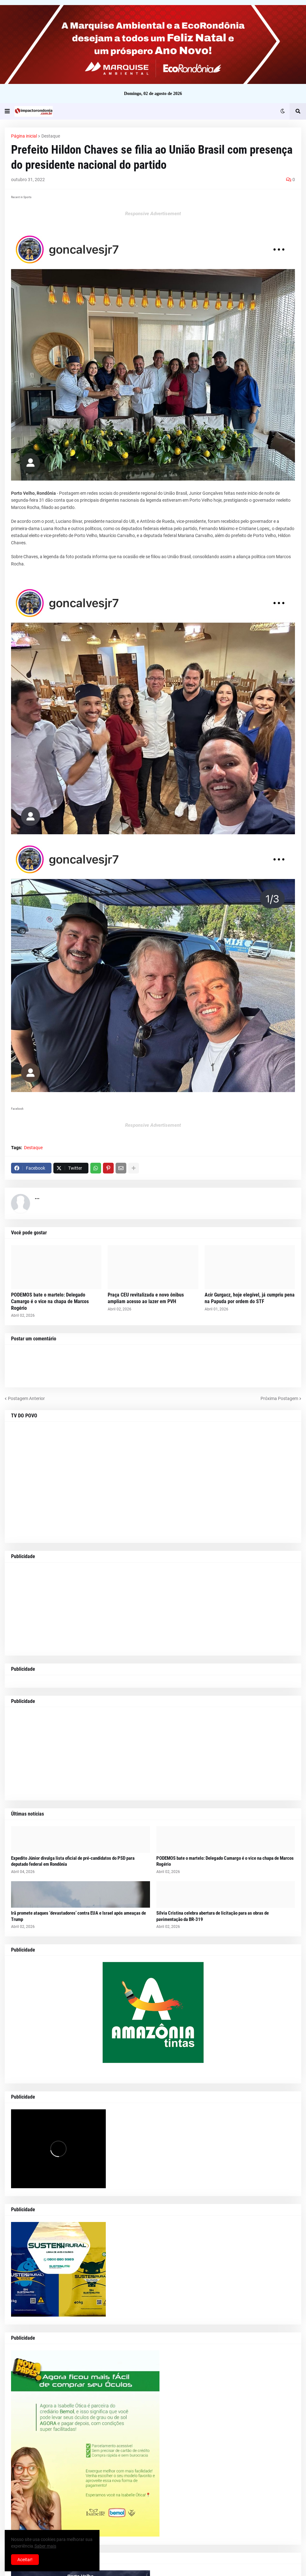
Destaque (50, 136)
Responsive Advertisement (153, 213)
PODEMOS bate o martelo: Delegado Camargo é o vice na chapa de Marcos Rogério (50, 1301)
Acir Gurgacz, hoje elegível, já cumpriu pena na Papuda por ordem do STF (250, 1298)
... (37, 1197)
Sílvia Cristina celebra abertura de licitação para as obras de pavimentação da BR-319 (212, 1916)
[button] (7, 111)
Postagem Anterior (26, 1398)
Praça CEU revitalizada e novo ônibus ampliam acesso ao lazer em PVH (146, 1298)
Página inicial (24, 136)
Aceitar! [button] (25, 2559)
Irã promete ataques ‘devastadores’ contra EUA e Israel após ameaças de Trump (78, 1916)
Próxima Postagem (279, 1398)
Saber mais (45, 2546)
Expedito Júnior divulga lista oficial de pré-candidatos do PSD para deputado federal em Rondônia (73, 1861)
